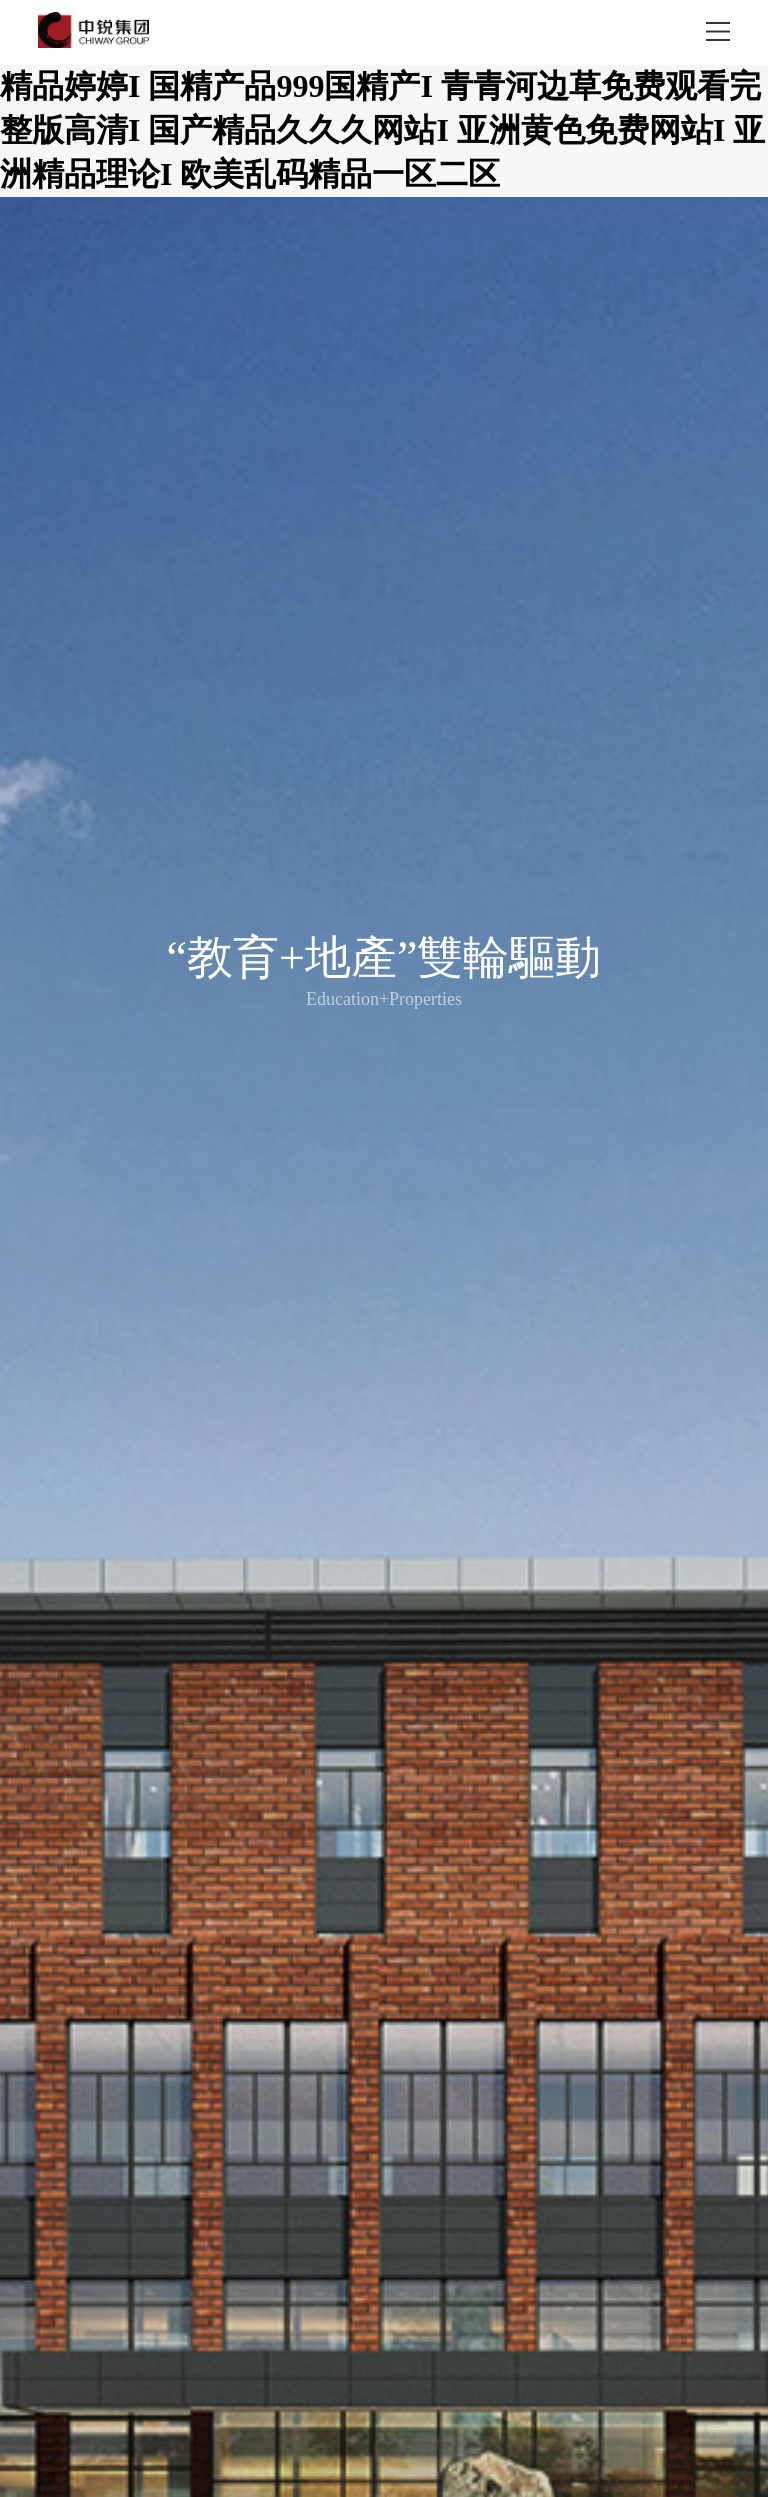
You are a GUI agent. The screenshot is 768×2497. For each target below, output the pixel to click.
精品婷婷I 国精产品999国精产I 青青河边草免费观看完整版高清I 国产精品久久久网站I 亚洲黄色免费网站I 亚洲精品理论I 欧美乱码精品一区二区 (382, 130)
